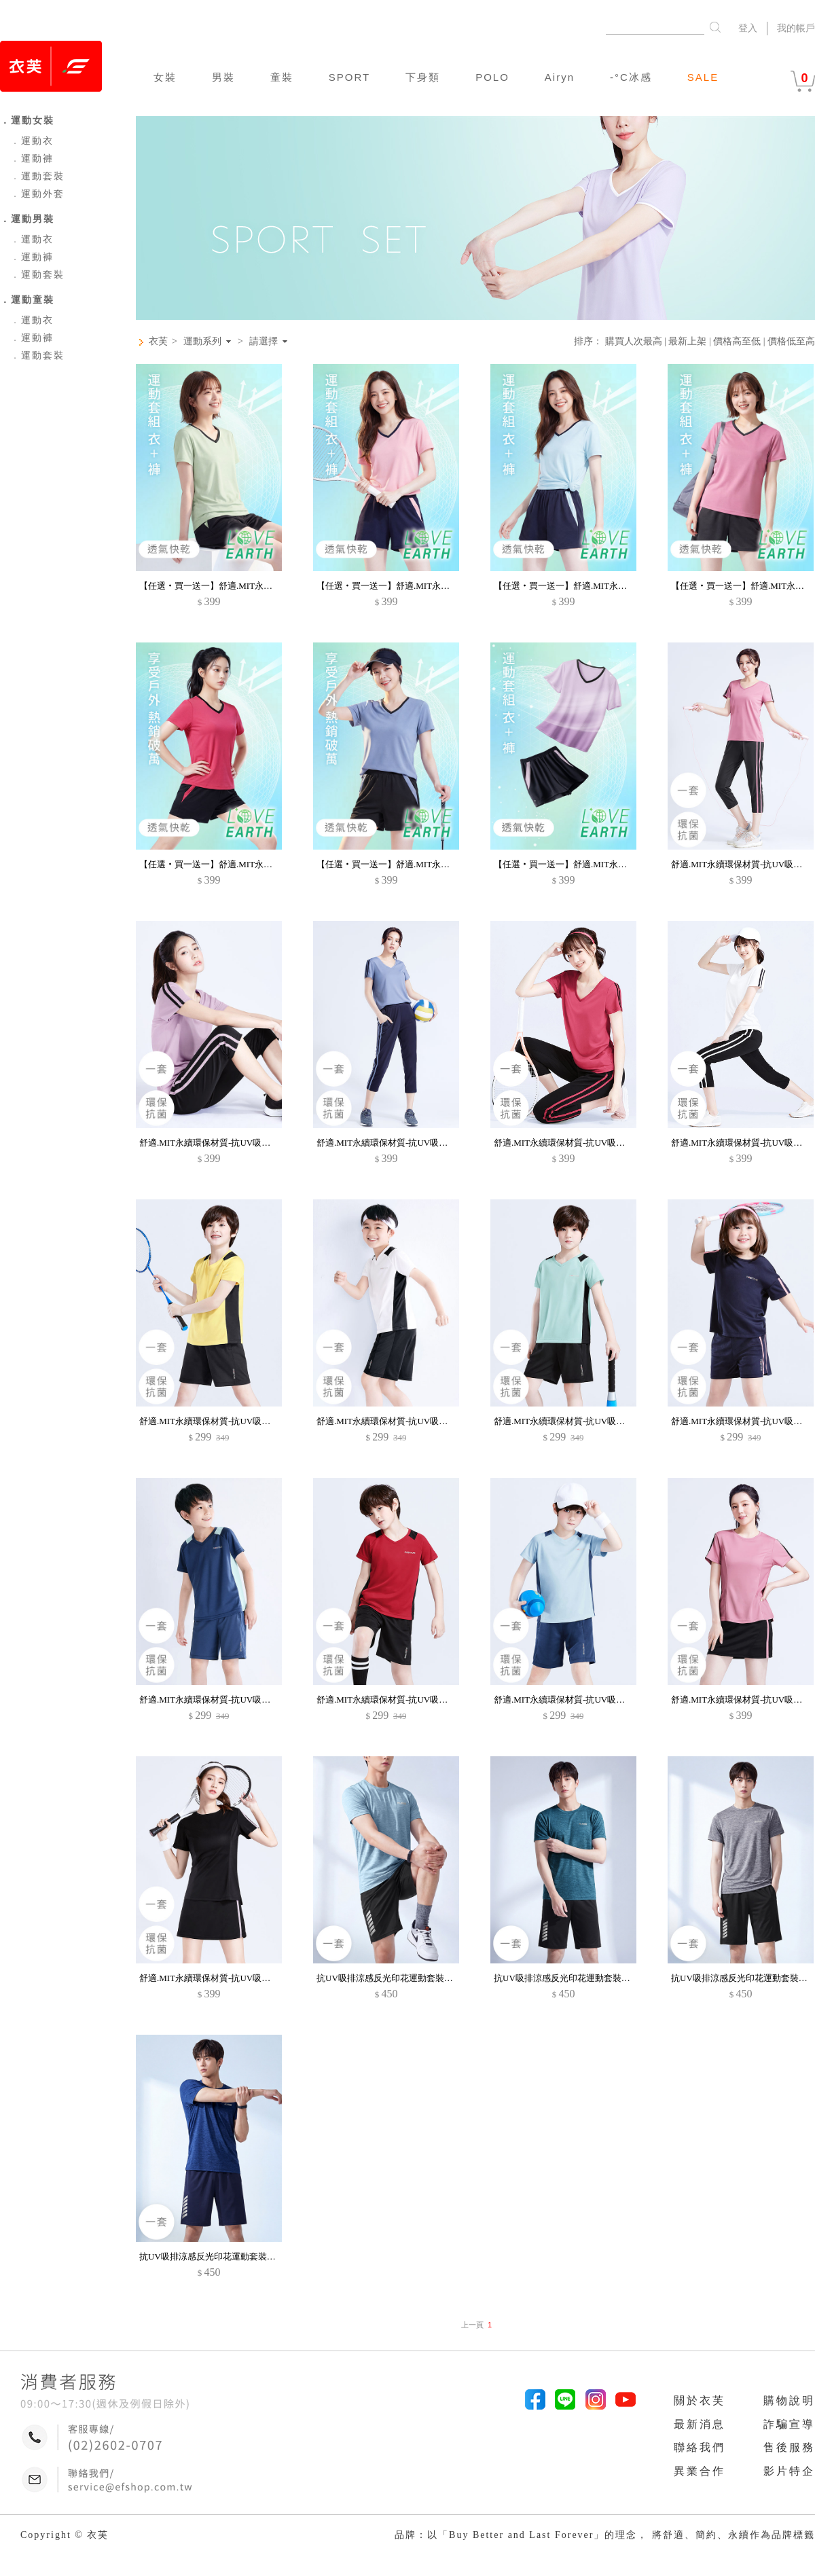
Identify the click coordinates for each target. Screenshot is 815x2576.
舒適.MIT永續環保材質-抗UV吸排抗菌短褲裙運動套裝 (244, 1978)
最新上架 (687, 341)
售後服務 (789, 2447)
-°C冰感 (631, 77)
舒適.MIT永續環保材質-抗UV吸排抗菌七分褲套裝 (235, 1143)
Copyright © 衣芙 (64, 2535)
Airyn (560, 77)
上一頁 (472, 2325)
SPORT (349, 77)
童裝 (281, 77)
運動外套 (37, 194)
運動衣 (32, 141)
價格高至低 (737, 341)
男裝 (223, 77)
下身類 (422, 77)
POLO (492, 77)
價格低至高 (791, 341)
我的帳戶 (796, 28)
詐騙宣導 (789, 2424)
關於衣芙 (699, 2400)
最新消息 (699, 2424)
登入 (747, 28)
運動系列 (202, 341)
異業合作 (699, 2471)
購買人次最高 (633, 341)
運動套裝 (37, 176)
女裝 (165, 77)
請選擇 (263, 341)
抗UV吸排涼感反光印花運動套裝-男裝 (390, 1978)
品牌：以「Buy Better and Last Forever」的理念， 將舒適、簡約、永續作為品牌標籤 (605, 2535)
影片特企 (789, 2471)
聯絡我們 (699, 2447)
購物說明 (789, 2400)
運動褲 (32, 158)
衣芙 (158, 341)
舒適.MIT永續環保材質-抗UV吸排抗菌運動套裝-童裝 (241, 1421)
